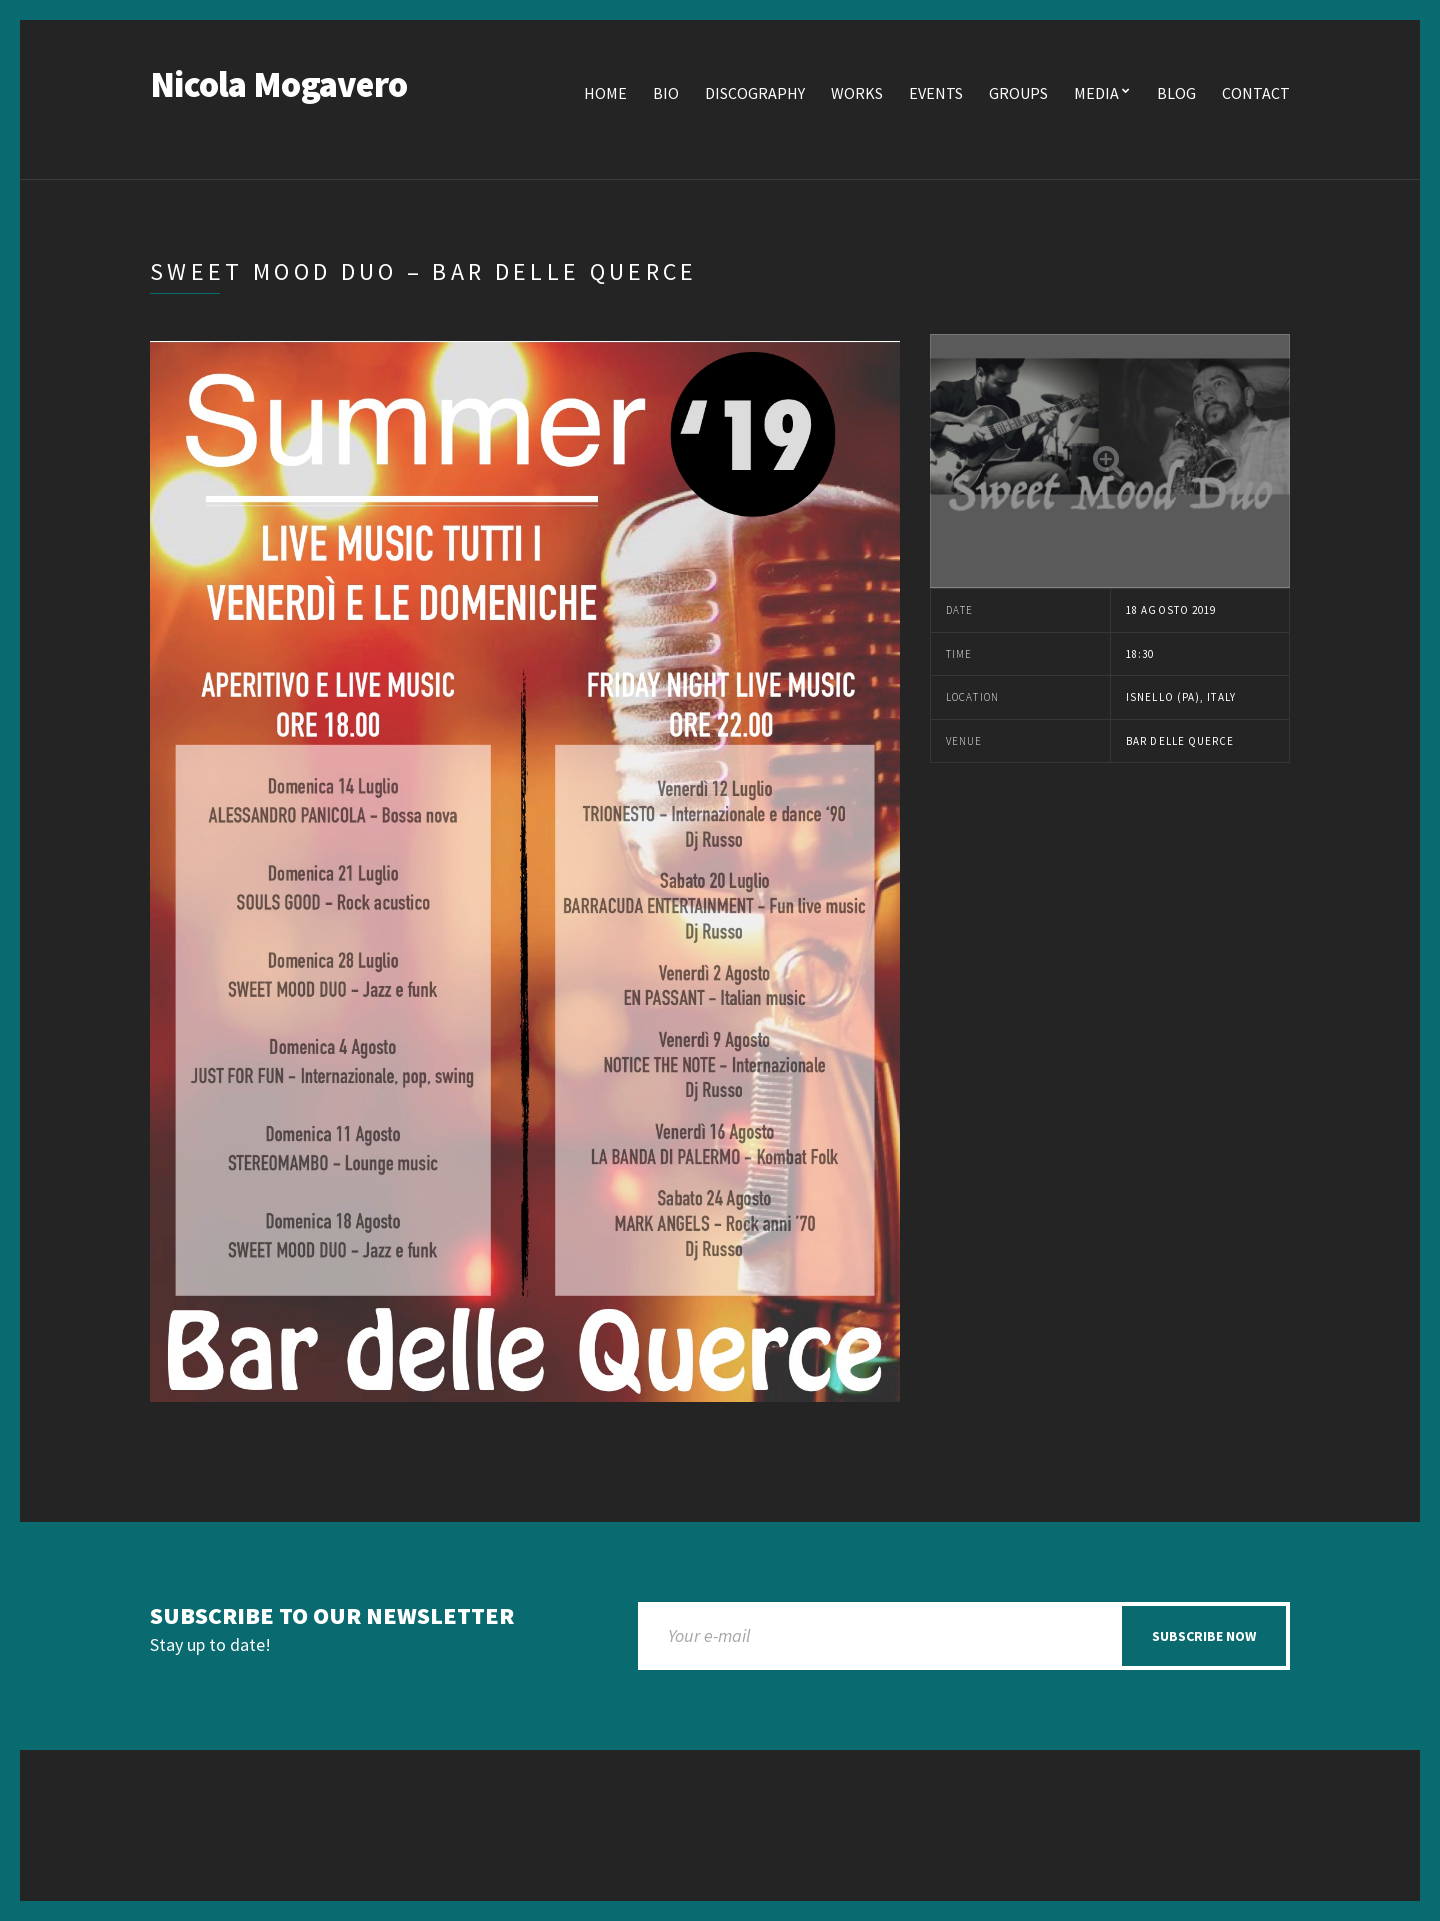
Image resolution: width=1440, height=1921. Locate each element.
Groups (1018, 93)
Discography (755, 93)
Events (936, 93)
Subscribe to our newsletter (332, 1616)
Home (605, 93)
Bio (666, 93)
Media (1096, 93)
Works (857, 93)
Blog (1176, 93)
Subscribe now (1204, 1636)
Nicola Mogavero (278, 84)
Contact (1256, 93)
